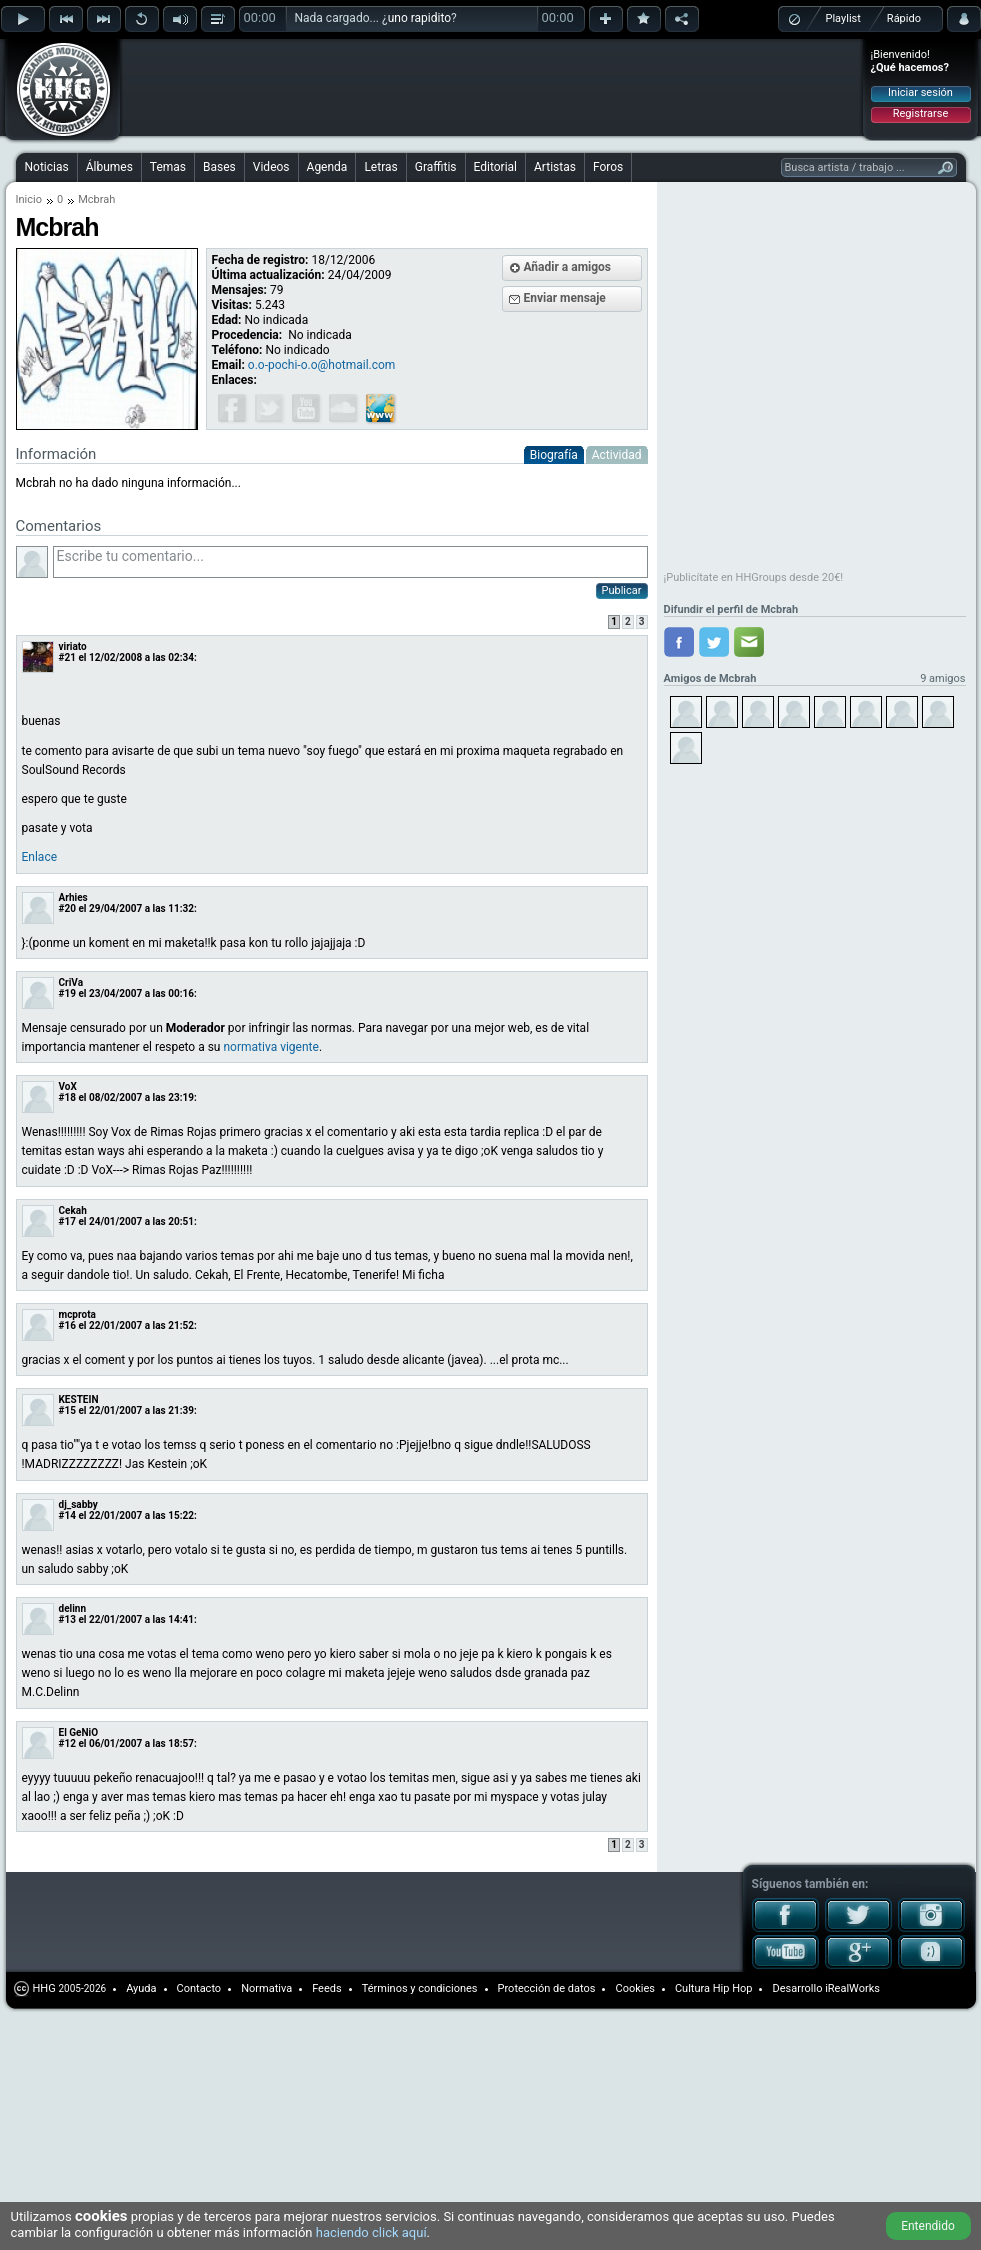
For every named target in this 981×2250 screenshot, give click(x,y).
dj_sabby (78, 1504)
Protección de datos (547, 1988)
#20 (67, 908)
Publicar (622, 590)
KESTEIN (79, 1399)
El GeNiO (79, 1732)
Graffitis (436, 167)
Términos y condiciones (420, 1988)
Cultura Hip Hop (714, 1988)
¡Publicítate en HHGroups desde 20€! (754, 577)
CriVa (71, 982)
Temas (168, 167)
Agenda (327, 167)
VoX (68, 1086)
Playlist (843, 18)
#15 (67, 1410)
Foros (608, 167)
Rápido (904, 18)
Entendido (928, 2226)
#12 (67, 1743)
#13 (67, 1619)
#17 (67, 1221)
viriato (73, 646)
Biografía (554, 455)
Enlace (40, 857)
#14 (67, 1515)
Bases (219, 167)
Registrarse (920, 113)
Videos (271, 167)
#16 (67, 1325)
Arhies (73, 897)
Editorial (495, 167)
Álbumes (109, 167)
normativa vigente (270, 1047)
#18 (67, 1097)
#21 (67, 657)
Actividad (617, 455)
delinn (73, 1608)
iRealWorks (852, 1988)
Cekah (73, 1210)
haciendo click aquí (371, 2232)
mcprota (77, 1314)
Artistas (555, 167)
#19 (67, 993)
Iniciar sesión (920, 92)
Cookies (634, 1988)
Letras (380, 167)
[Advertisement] (252, 72)
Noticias (47, 167)
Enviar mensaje (565, 298)
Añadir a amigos (568, 267)
